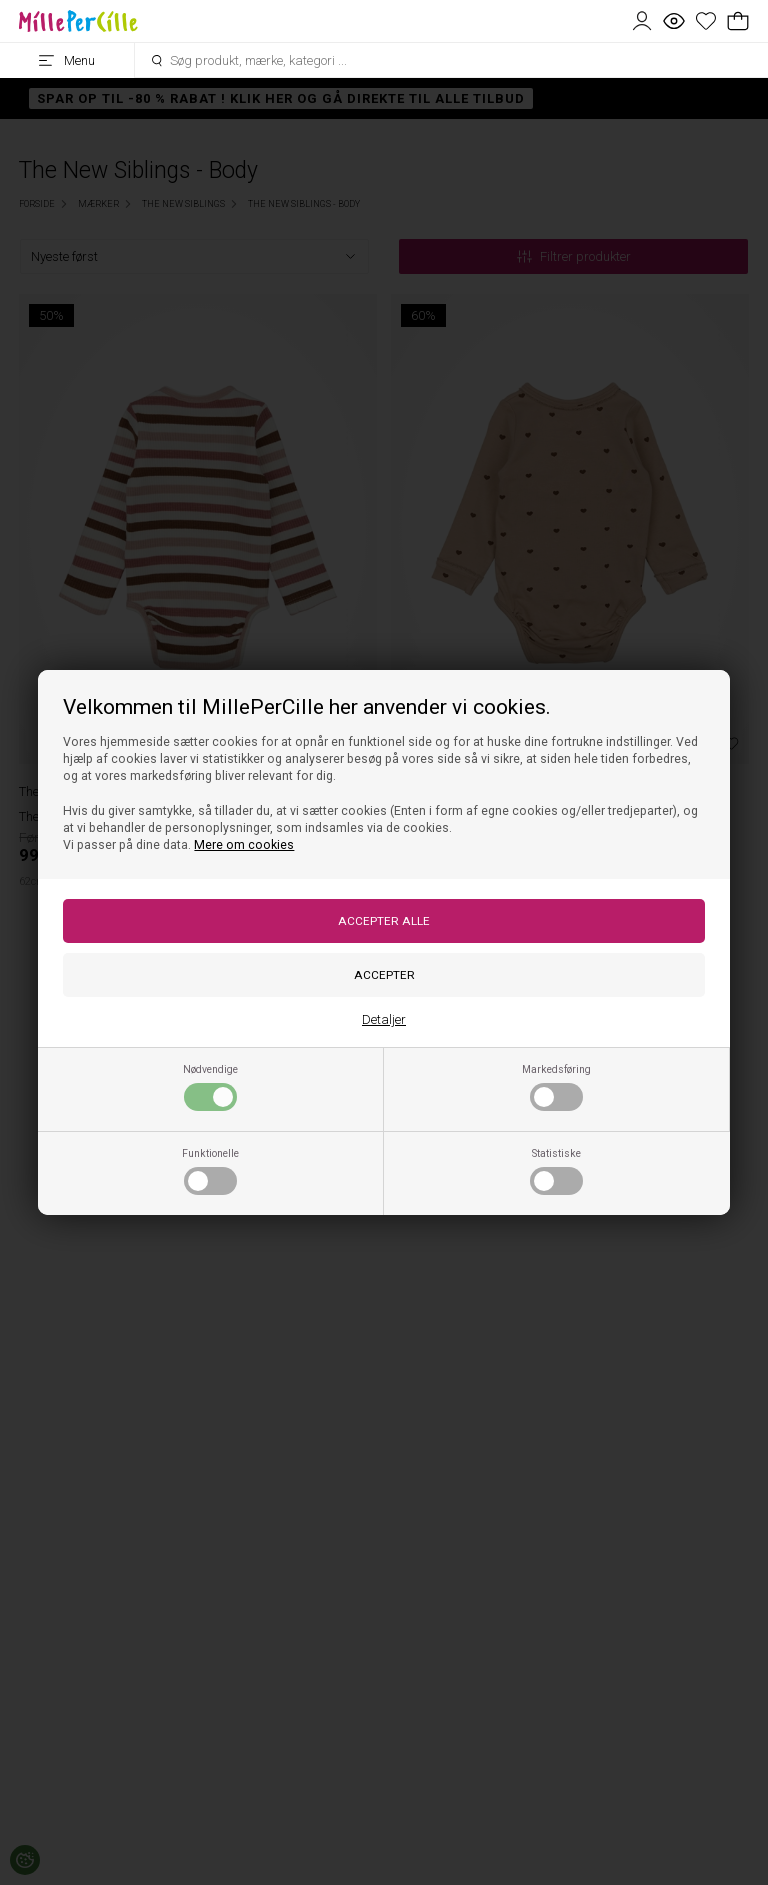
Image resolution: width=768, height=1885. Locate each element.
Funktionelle (210, 1171)
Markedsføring (556, 1087)
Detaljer (384, 1019)
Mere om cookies (244, 845)
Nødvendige (210, 1087)
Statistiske (556, 1171)
